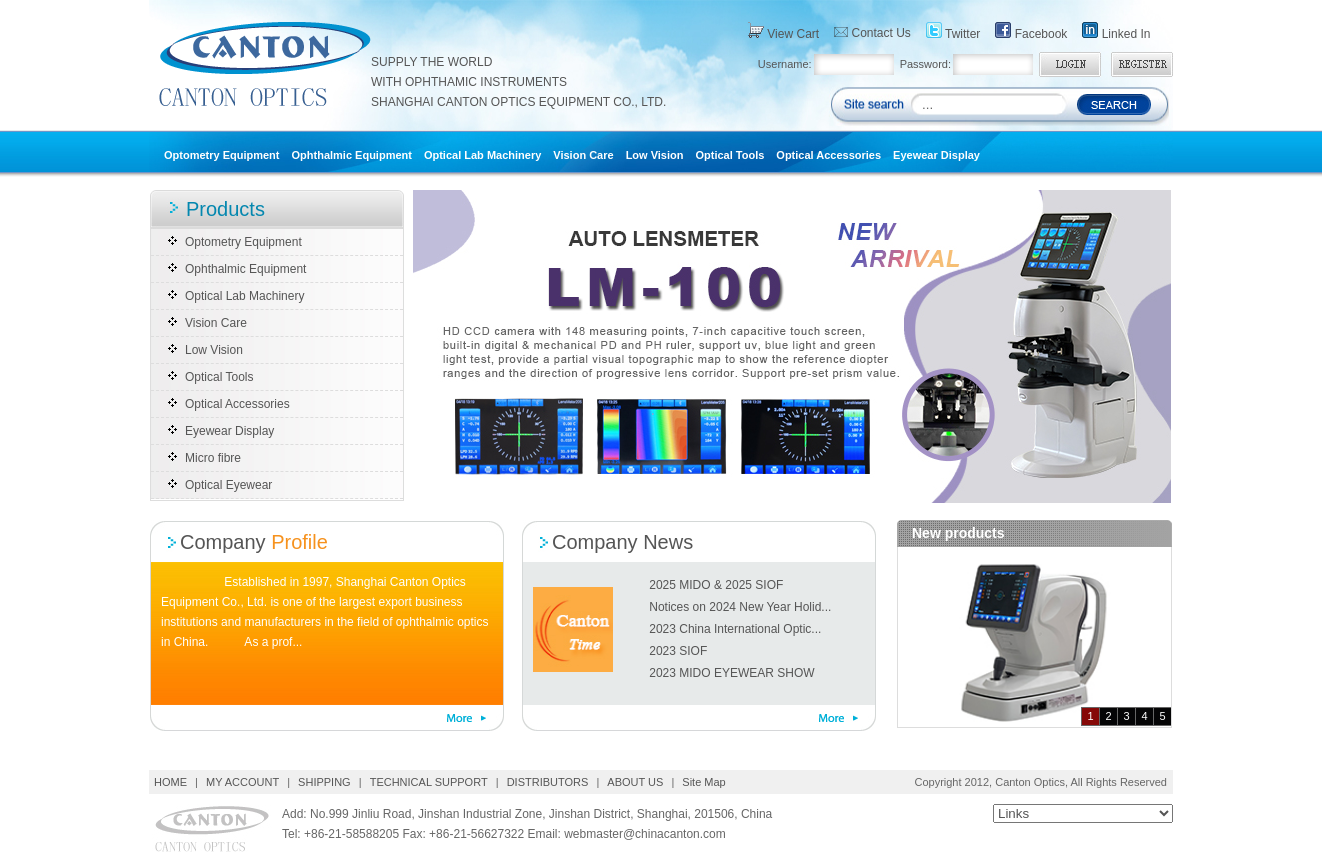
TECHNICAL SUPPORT (429, 782)
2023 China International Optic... (735, 629)
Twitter (953, 31)
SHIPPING (324, 782)
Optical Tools (729, 155)
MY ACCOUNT (242, 782)
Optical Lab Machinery (482, 155)
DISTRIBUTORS (548, 782)
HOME (172, 782)
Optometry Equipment (222, 155)
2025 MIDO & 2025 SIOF (716, 585)
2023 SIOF (678, 651)
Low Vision (655, 155)
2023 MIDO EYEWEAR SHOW (731, 673)
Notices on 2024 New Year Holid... (740, 607)
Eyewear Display (936, 155)
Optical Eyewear (228, 485)
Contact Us (872, 33)
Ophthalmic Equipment (352, 155)
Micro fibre (213, 458)
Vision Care (583, 155)
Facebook (1031, 31)
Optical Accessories (828, 155)
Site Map (703, 782)
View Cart (783, 31)
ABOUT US (635, 782)
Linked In (1116, 31)
